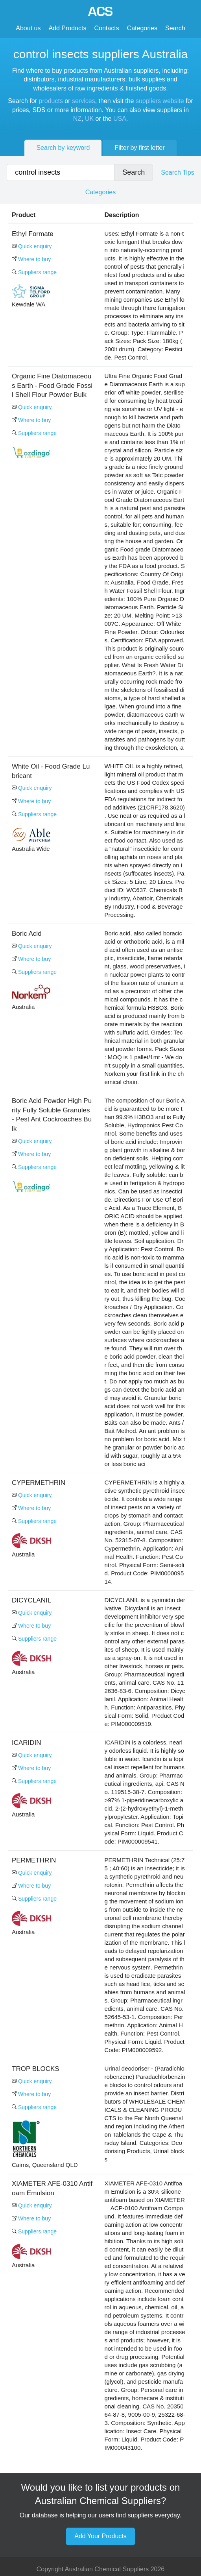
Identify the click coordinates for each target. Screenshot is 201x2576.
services (83, 101)
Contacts (106, 28)
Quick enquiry (32, 246)
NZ (77, 118)
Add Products (67, 28)
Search (175, 28)
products (51, 101)
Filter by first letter (139, 147)
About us (28, 28)
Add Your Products (100, 2536)
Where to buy (31, 259)
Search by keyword (63, 147)
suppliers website (160, 101)
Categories (142, 28)
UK (89, 118)
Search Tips (177, 172)
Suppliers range (34, 272)
